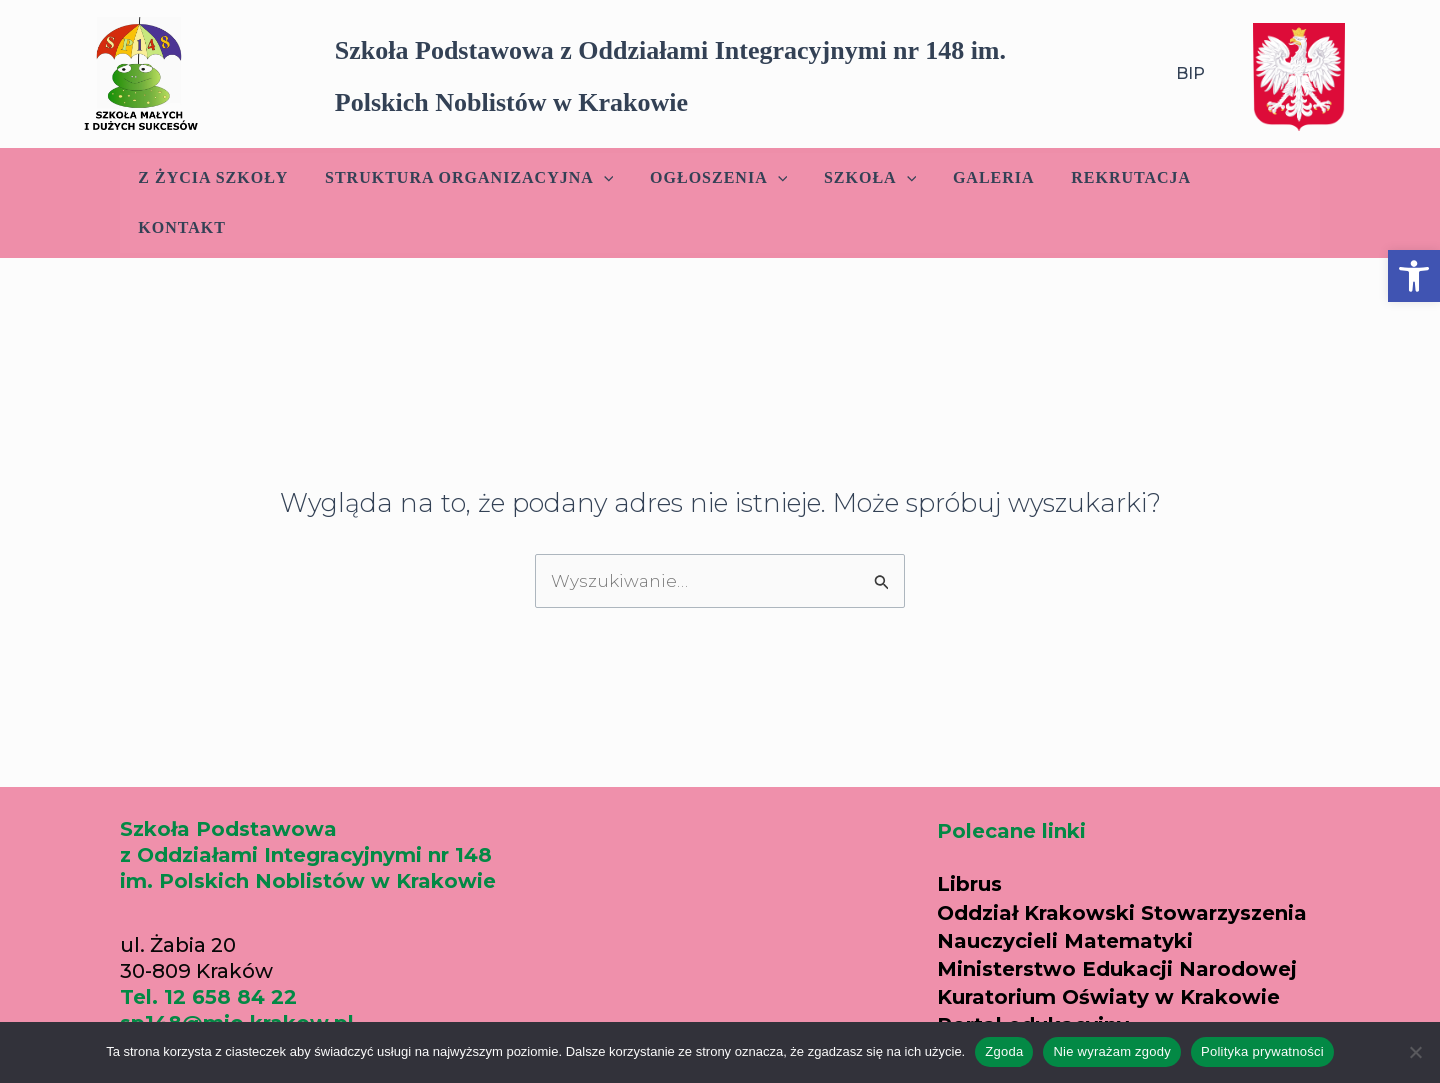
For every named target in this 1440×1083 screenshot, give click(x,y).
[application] (606, 178)
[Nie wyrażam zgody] (1415, 1052)
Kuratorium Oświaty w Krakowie (1108, 947)
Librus (969, 835)
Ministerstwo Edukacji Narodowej (1117, 919)
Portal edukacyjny (1033, 975)
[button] (1414, 276)
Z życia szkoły (220, 177)
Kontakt (1251, 177)
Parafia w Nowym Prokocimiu (1095, 1003)
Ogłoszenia (716, 178)
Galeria (982, 177)
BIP (1190, 73)
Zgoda (1004, 1051)
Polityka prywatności (1262, 1051)
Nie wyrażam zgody (1112, 1051)
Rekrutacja (1115, 177)
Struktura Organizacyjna (471, 178)
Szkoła (863, 178)
